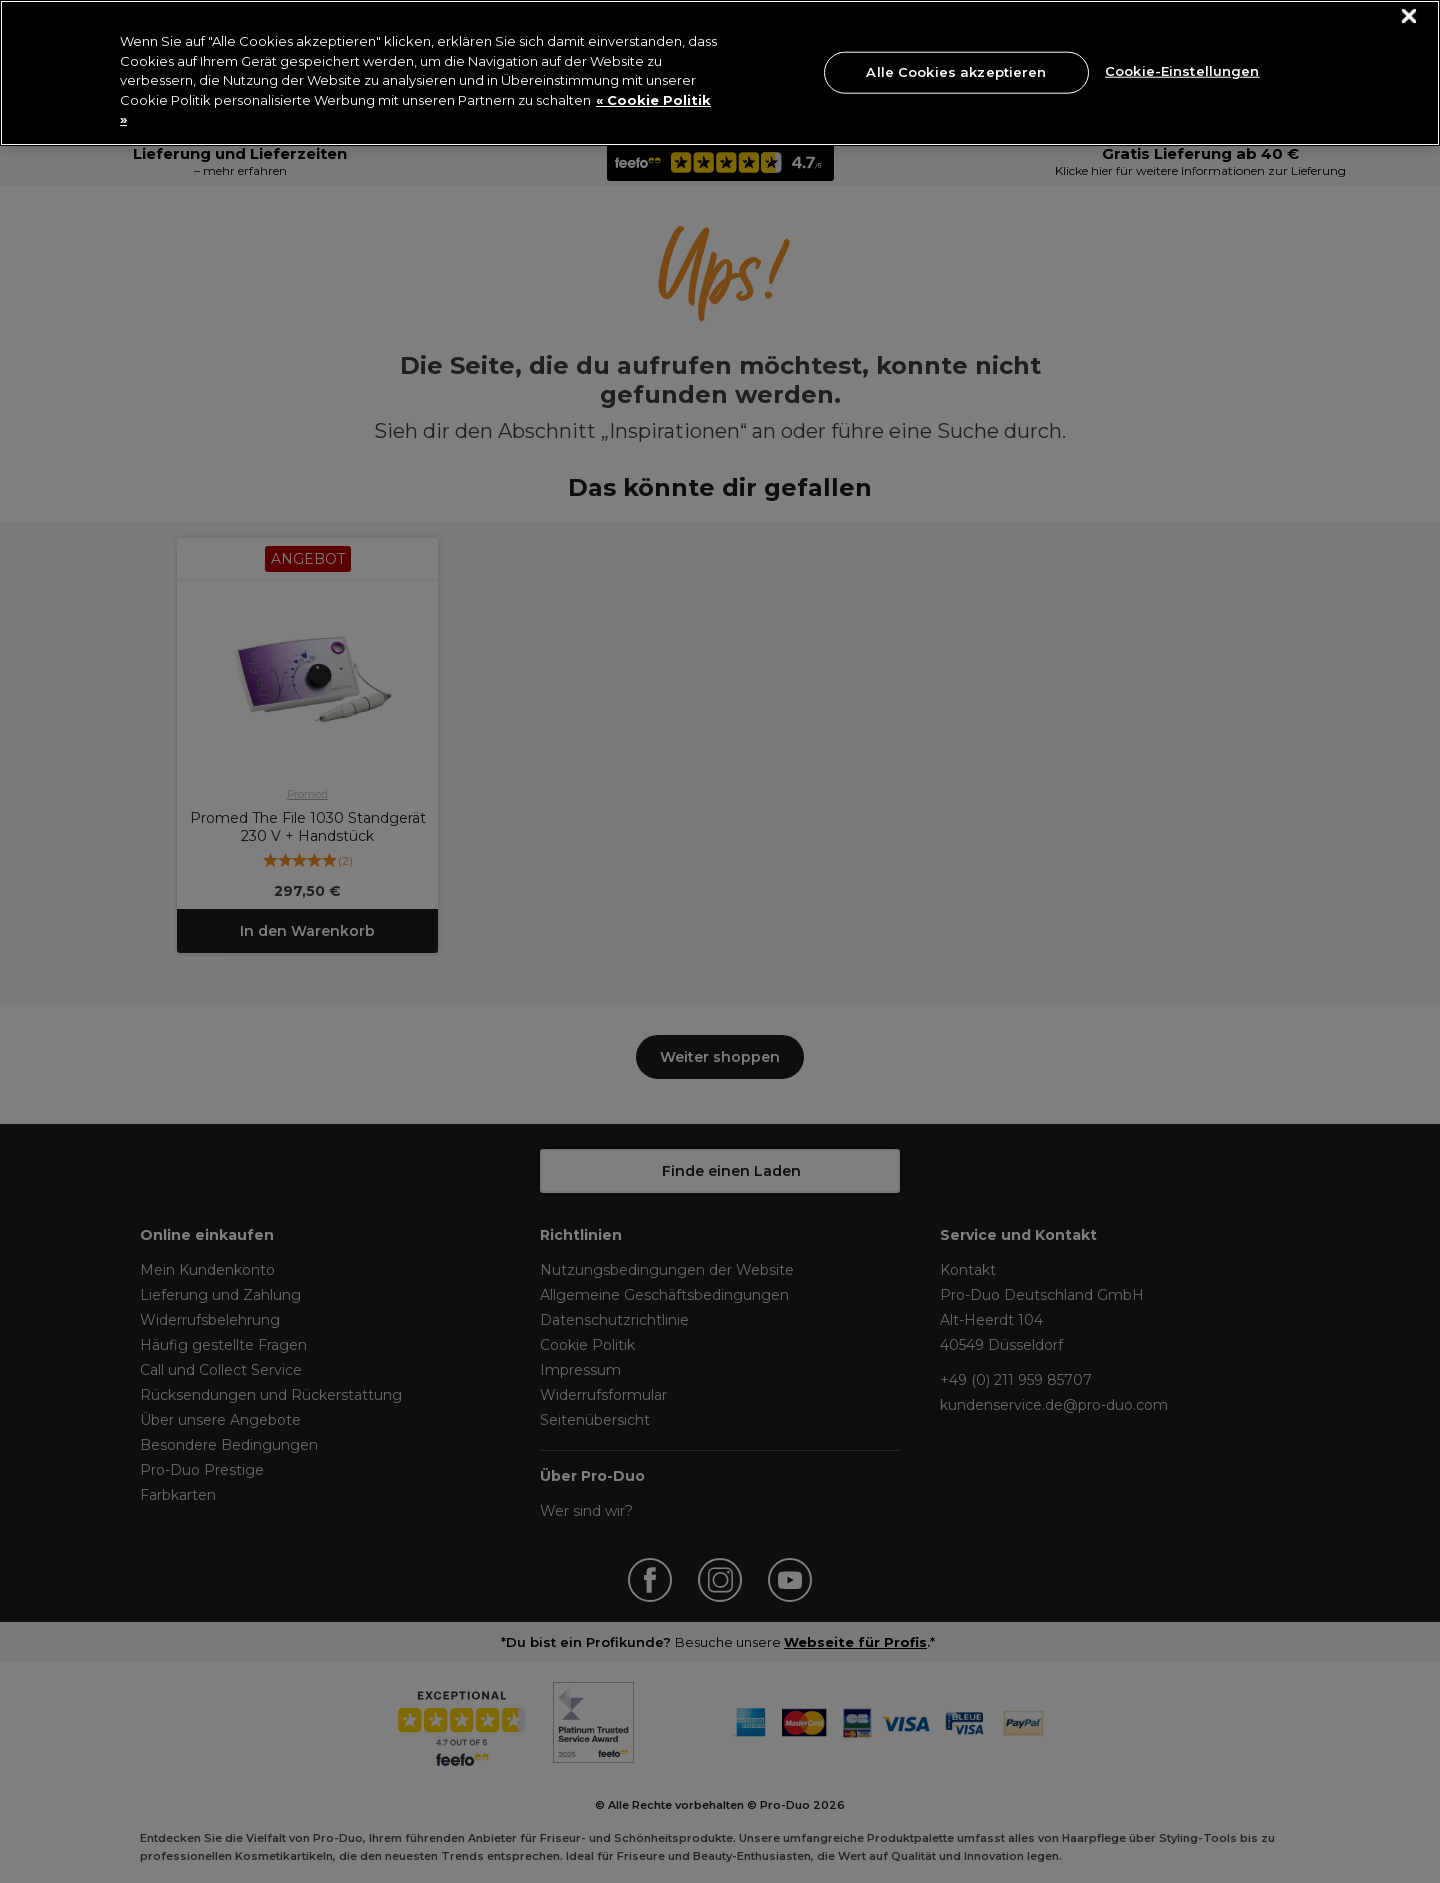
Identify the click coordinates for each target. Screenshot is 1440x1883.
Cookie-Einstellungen (1182, 70)
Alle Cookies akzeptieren (956, 72)
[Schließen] (1409, 16)
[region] (720, 73)
